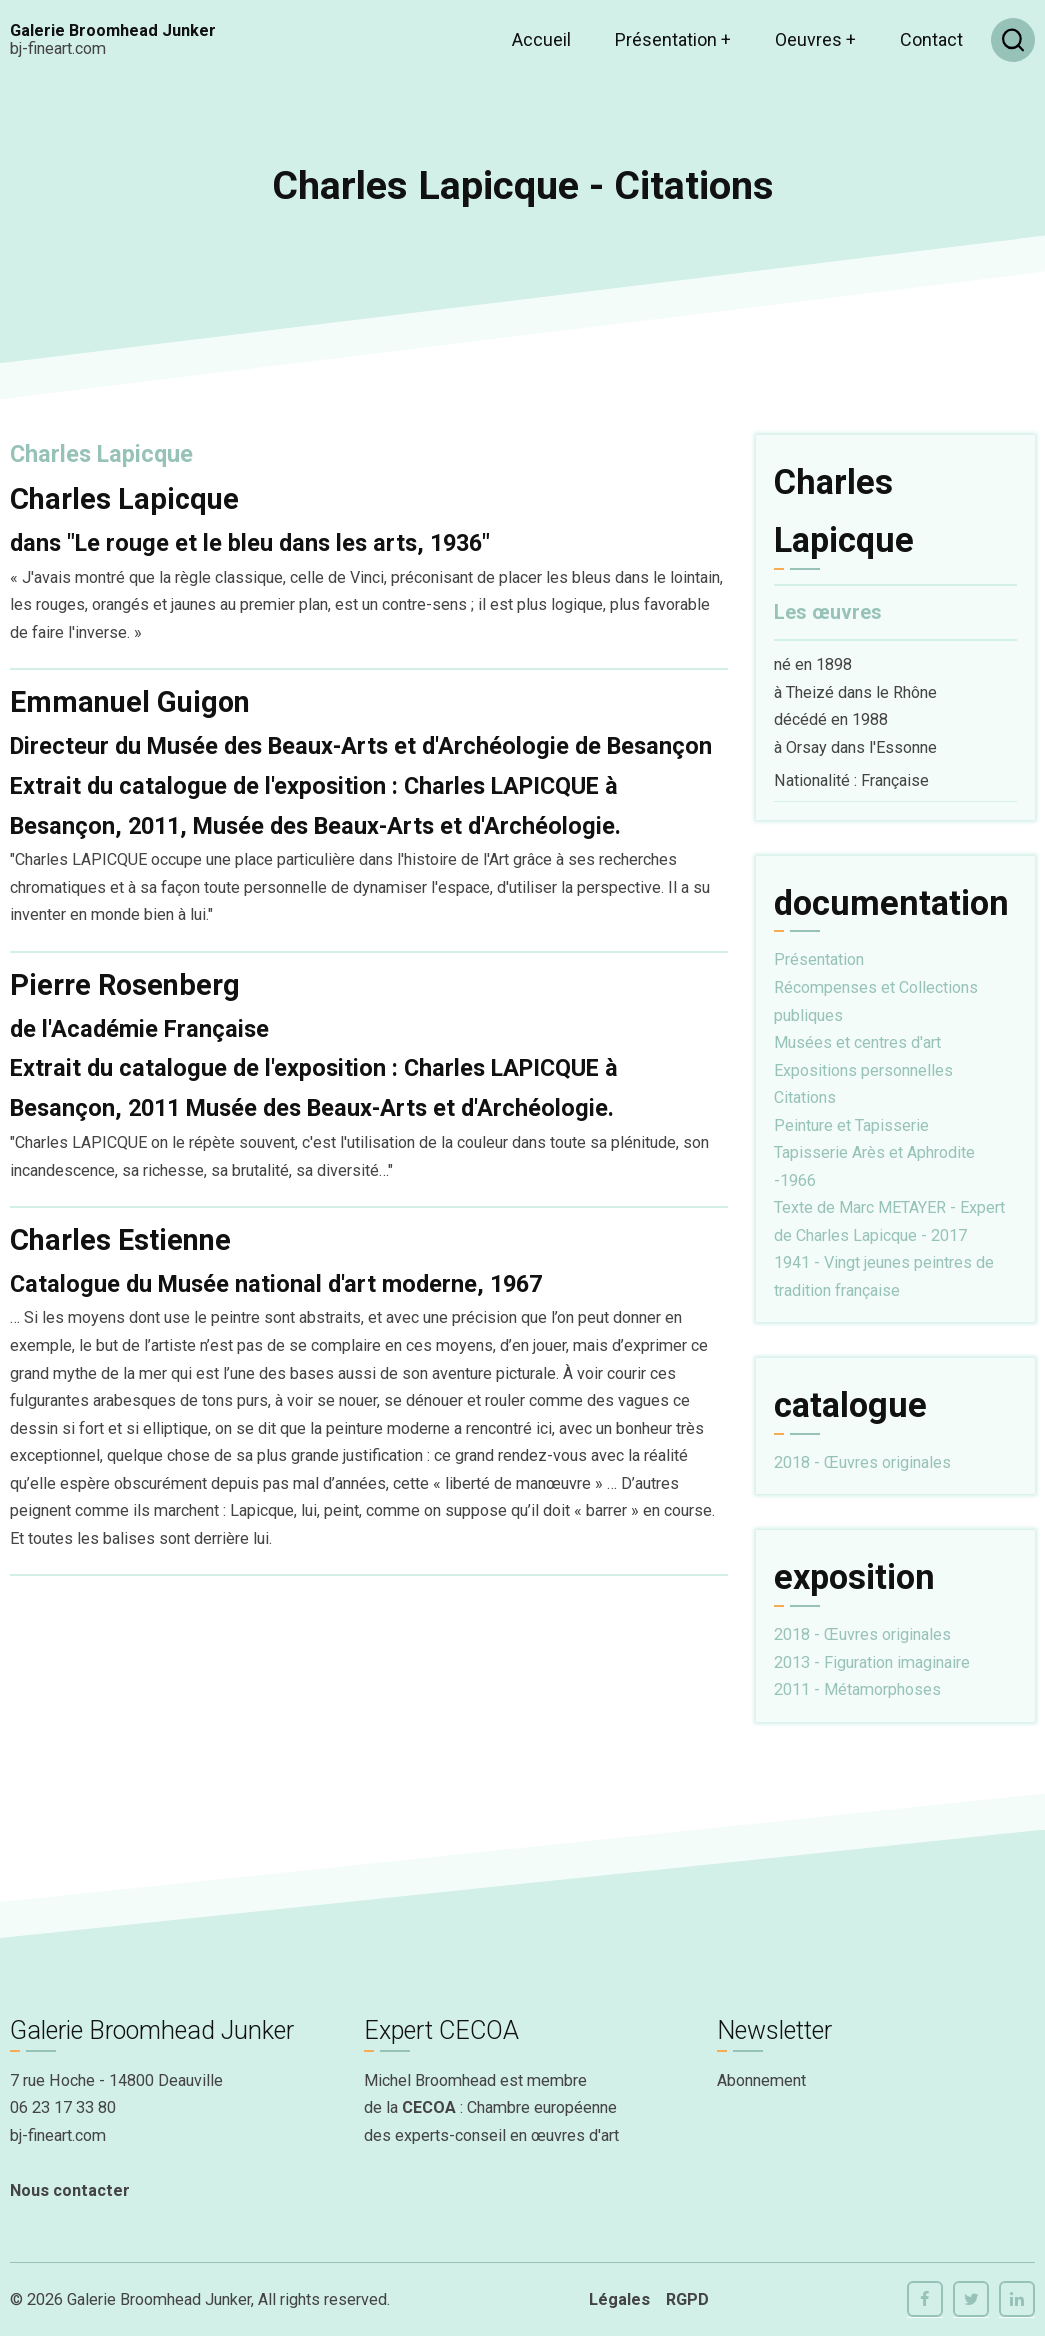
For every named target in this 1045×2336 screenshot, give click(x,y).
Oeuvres (815, 39)
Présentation (673, 39)
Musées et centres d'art (857, 1042)
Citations (805, 1097)
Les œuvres (828, 612)
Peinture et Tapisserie (851, 1125)
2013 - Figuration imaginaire (872, 1662)
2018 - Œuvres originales (862, 1462)
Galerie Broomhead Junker (113, 30)
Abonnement (761, 2080)
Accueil (541, 39)
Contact (931, 39)
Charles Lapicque (101, 454)
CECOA (429, 2107)
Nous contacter (70, 2190)
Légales (619, 2299)
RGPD (687, 2299)
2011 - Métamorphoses (857, 1689)
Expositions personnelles (863, 1070)
